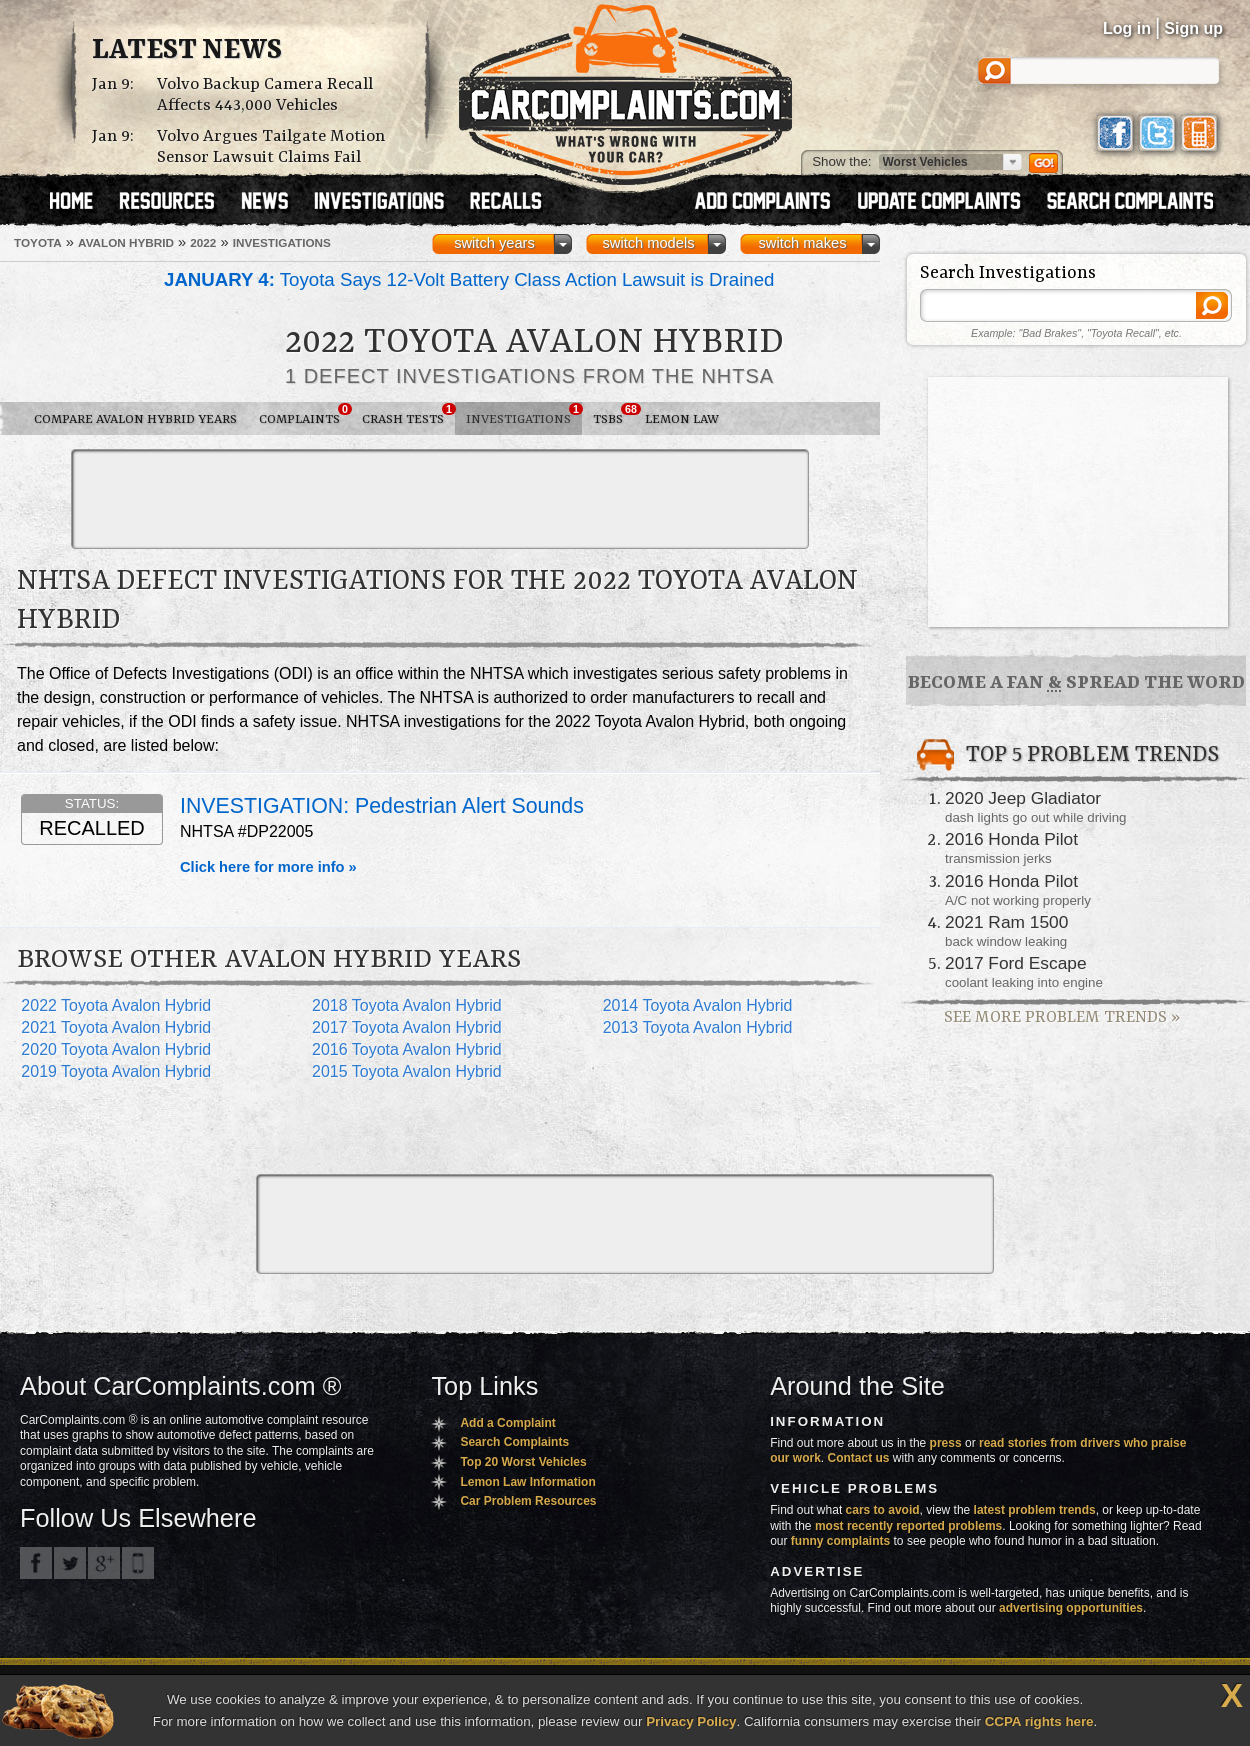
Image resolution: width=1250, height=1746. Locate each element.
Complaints (305, 415)
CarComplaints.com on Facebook (36, 1563)
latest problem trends (1035, 1510)
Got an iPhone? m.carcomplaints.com (138, 1563)
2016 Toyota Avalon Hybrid (407, 1049)
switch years (494, 243)
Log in (1127, 28)
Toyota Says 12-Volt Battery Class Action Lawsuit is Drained (469, 279)
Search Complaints (514, 1442)
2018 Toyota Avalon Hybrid (407, 1005)
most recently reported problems (908, 1526)
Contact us (859, 1458)
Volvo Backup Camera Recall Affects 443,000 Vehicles (265, 95)
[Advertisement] (440, 499)
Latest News (187, 51)
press (946, 1443)
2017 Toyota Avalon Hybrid (407, 1027)
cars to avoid (883, 1510)
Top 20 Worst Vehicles (523, 1462)
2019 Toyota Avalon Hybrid (116, 1071)
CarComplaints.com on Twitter (70, 1563)
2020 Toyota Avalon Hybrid (116, 1049)
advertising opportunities (1071, 1608)
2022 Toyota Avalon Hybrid (116, 1005)
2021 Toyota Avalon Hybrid (116, 1027)
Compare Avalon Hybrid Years (135, 419)
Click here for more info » (268, 867)
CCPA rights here (1039, 1721)
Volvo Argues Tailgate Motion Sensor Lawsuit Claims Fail (271, 147)
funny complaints (840, 1541)
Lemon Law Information (527, 1482)
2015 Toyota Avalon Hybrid (407, 1071)
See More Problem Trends (1062, 1017)
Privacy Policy (691, 1721)
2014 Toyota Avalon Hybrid (698, 1005)
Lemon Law (682, 419)
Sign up (1193, 28)
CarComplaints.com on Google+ (104, 1563)
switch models (648, 243)
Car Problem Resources (528, 1501)
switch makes (803, 243)
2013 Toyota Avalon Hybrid (698, 1027)
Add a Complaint (507, 1423)
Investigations (524, 415)
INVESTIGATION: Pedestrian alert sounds (382, 806)
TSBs (613, 415)
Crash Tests (408, 415)
